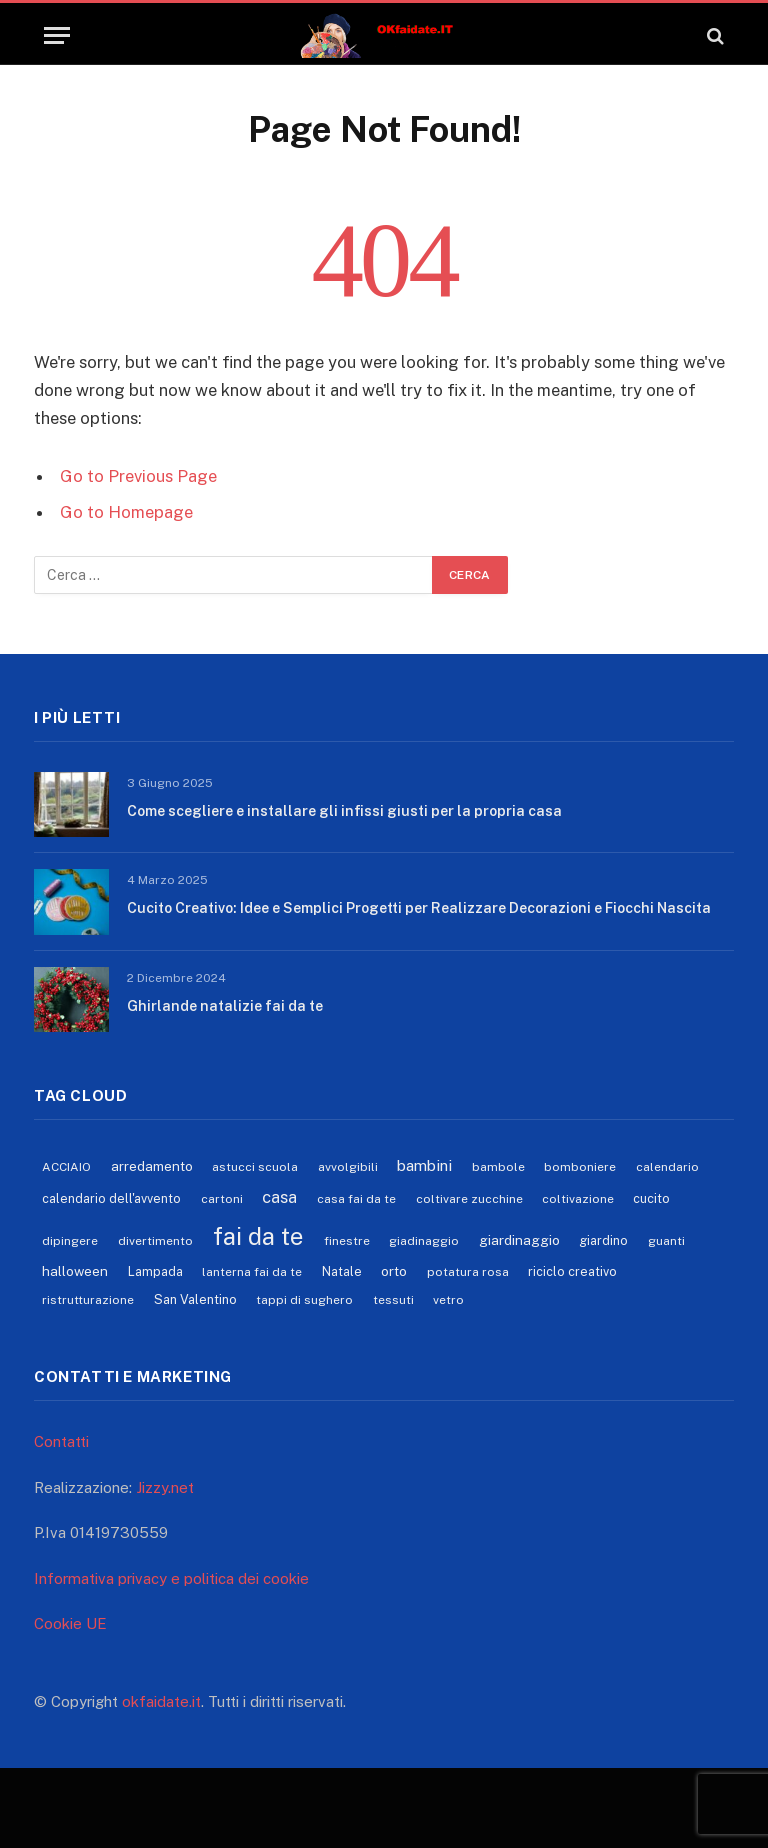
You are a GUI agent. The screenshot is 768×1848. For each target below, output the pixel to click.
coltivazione (578, 1199)
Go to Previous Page (138, 476)
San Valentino (195, 1299)
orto (394, 1271)
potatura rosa (468, 1272)
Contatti (61, 1441)
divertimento (155, 1241)
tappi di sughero (304, 1300)
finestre (347, 1241)
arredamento (152, 1166)
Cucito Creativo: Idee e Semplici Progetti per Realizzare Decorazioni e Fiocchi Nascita (419, 908)
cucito (651, 1198)
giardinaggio (519, 1240)
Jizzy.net (165, 1487)
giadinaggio (424, 1241)
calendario (667, 1167)
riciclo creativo (572, 1271)
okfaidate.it (161, 1701)
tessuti (393, 1300)
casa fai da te (356, 1199)
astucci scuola (255, 1167)
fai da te (258, 1236)
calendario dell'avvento (111, 1198)
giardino (603, 1240)
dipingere (70, 1241)
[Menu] (57, 35)
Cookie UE (70, 1623)
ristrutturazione (88, 1300)
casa (279, 1197)
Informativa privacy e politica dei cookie (171, 1578)
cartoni (222, 1199)
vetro (448, 1300)
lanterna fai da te (252, 1272)
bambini (424, 1165)
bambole (498, 1167)
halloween (75, 1271)
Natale (342, 1271)
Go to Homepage (126, 512)
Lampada (155, 1271)
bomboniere (580, 1167)
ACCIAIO (66, 1167)
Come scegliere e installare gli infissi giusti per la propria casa (344, 811)
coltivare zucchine (469, 1199)
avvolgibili (348, 1167)
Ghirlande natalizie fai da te (225, 1006)
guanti (666, 1241)
